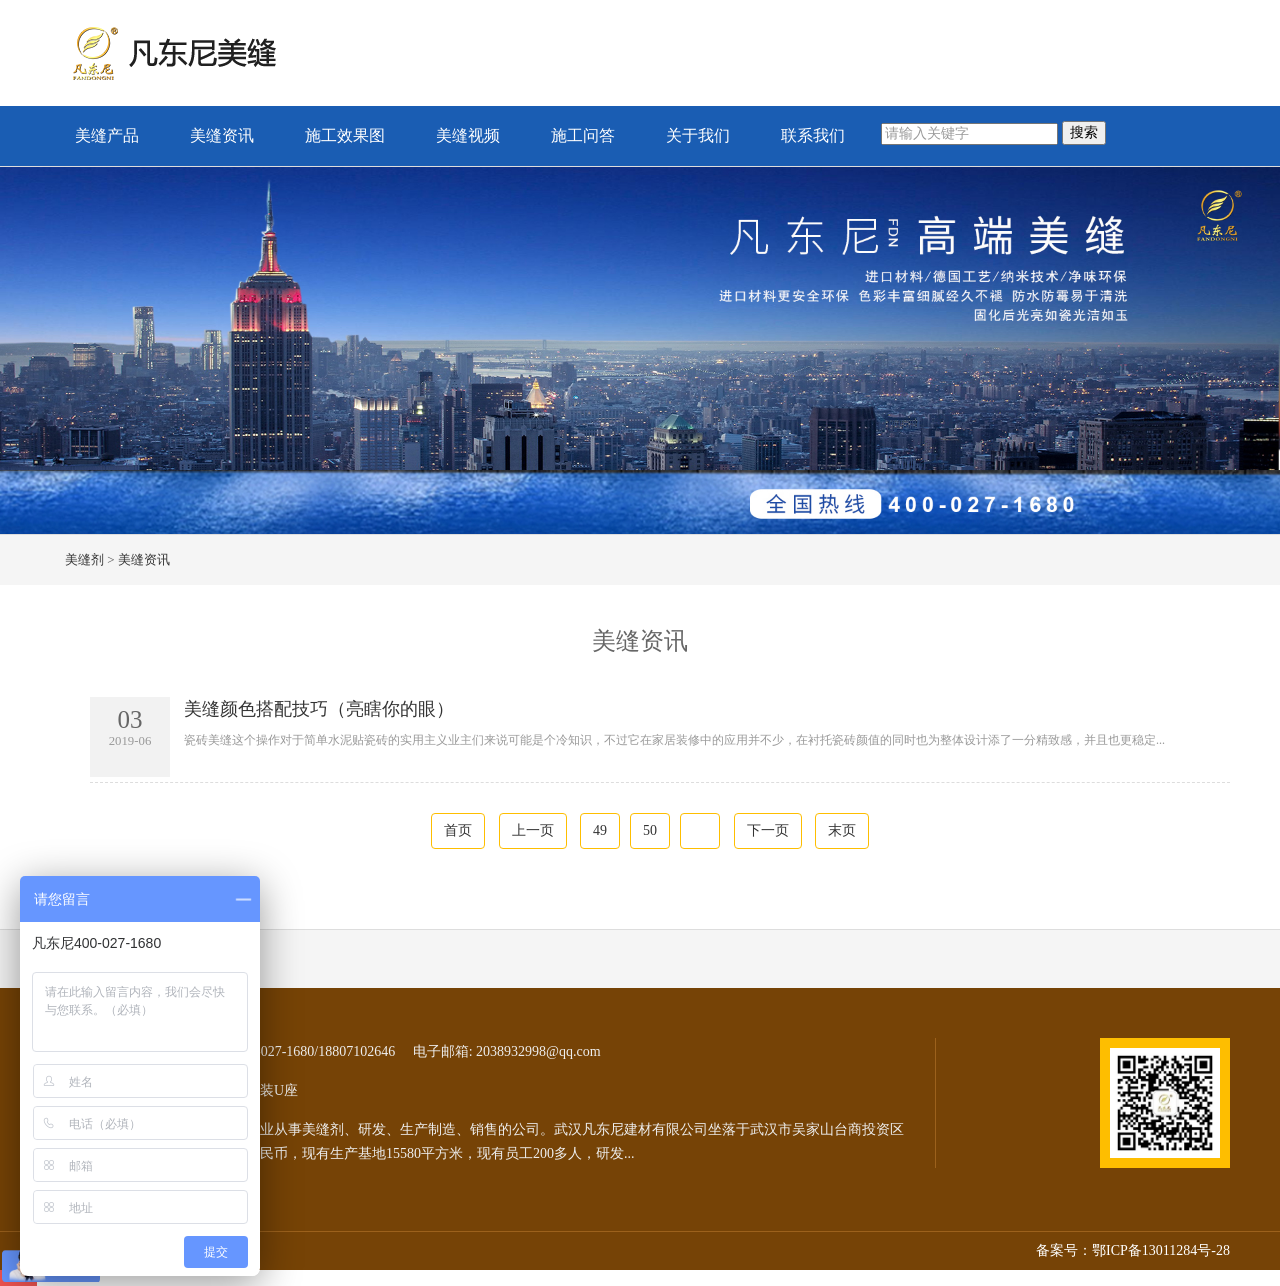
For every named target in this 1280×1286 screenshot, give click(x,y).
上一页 (533, 830)
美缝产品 (107, 135)
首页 (458, 830)
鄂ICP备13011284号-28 (1161, 1250)
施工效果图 (345, 135)
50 (650, 830)
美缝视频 (468, 135)
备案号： (1064, 1250)
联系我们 (813, 135)
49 (600, 830)
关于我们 (698, 135)
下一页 (768, 830)
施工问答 (583, 135)
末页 (842, 830)
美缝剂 (84, 559)
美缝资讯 (222, 135)
